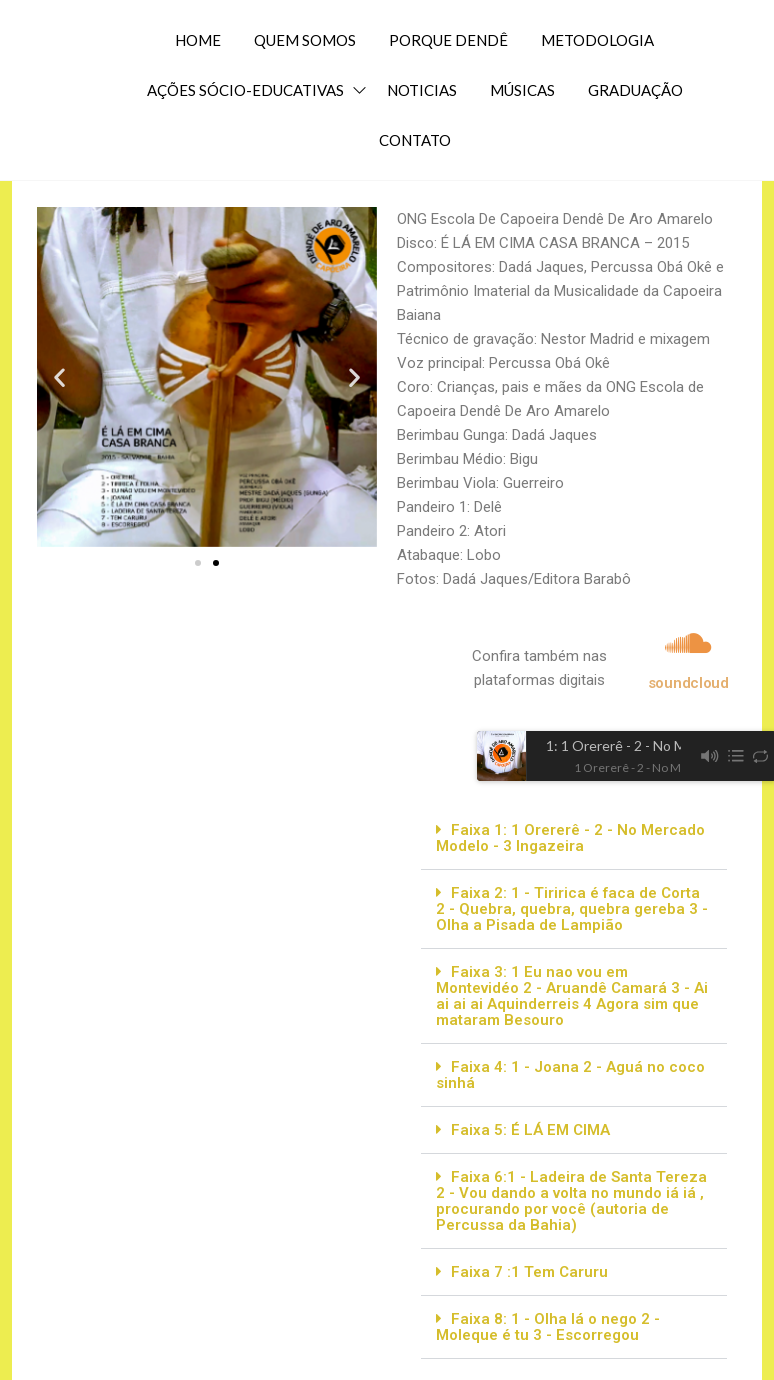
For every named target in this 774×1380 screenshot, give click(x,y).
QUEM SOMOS (305, 40)
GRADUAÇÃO (635, 90)
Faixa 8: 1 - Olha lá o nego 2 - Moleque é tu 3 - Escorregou (548, 1327)
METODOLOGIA (597, 40)
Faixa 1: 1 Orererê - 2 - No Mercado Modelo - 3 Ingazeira (570, 838)
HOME (198, 40)
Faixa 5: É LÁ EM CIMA (530, 1130)
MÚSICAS (522, 90)
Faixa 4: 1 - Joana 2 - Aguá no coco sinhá (570, 1075)
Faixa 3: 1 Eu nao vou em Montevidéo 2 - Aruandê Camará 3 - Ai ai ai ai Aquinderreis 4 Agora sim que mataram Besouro (572, 996)
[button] (59, 377)
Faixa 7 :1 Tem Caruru (529, 1272)
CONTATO (415, 140)
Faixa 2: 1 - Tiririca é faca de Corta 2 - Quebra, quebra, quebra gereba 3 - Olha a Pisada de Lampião (572, 909)
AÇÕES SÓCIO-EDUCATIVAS (245, 90)
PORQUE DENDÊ (448, 40)
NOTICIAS (422, 90)
